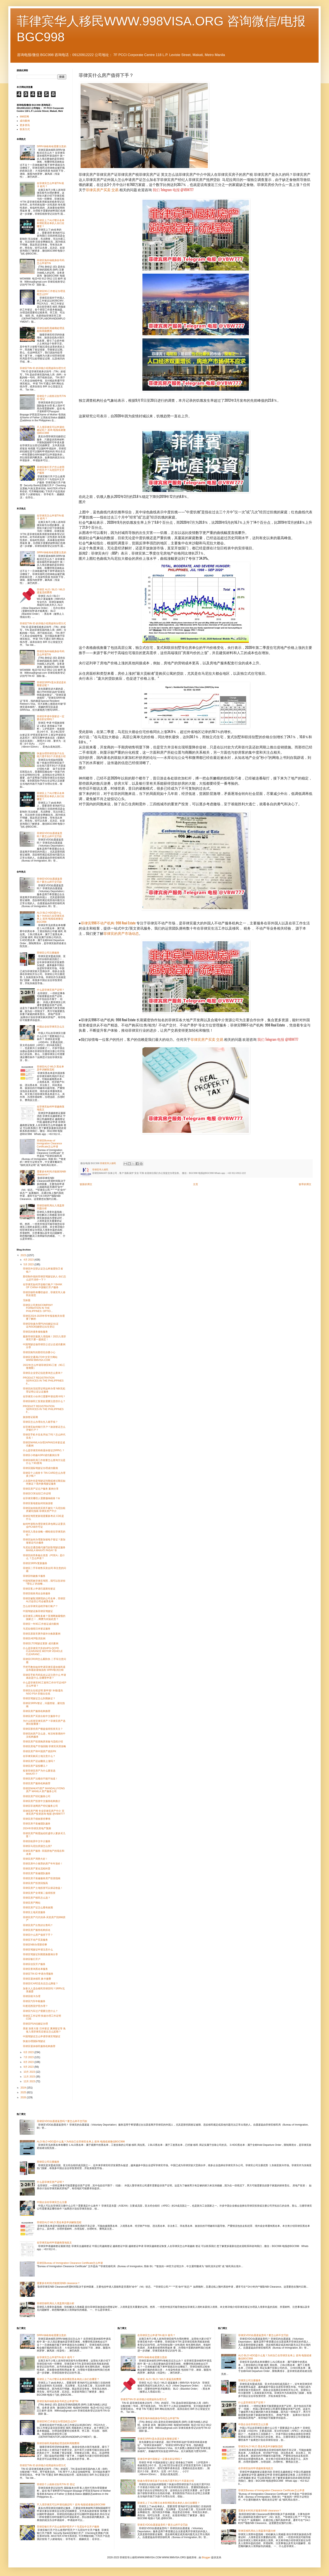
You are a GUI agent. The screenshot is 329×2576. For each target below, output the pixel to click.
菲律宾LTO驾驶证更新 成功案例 (40, 1643)
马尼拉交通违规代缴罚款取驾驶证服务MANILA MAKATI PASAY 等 (44, 1549)
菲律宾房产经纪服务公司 (36, 1796)
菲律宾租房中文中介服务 (36, 1841)
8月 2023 (29, 2062)
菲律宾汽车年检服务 (34, 2001)
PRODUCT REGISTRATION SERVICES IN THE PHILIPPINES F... (43, 1380)
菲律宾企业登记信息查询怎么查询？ (43, 1373)
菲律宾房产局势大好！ (35, 1858)
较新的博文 (86, 1184)
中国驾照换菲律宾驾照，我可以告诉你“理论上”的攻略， (44, 1582)
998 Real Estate (126, 922)
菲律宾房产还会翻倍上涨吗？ (39, 1761)
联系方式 (25, 129)
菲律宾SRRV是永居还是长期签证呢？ (158, 2438)
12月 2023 (30, 2081)
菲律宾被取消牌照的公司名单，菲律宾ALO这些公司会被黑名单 (44, 1600)
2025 (24, 2092)
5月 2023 (29, 1264)
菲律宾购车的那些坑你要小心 (39, 1352)
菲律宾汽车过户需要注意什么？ (40, 2011)
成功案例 (25, 120)
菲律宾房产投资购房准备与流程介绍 (43, 1741)
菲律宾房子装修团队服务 (36, 1823)
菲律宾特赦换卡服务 (34, 1576)
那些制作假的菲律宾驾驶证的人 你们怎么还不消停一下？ (44, 1278)
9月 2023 (29, 2066)
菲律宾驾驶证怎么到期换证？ (39, 1698)
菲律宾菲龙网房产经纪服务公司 (40, 1805)
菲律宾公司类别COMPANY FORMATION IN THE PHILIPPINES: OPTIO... (38, 1308)
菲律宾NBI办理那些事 (35, 1944)
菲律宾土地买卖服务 (34, 1912)
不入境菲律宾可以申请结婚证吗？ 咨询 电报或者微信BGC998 (51, 430)
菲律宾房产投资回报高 (35, 1883)
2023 (24, 1255)
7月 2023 (29, 2057)
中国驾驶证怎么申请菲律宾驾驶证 (41, 2036)
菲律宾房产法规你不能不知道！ (40, 1778)
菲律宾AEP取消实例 (34, 1638)
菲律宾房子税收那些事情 (36, 1818)
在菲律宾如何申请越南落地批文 (54, 2242)
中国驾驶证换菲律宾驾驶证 (38, 1611)
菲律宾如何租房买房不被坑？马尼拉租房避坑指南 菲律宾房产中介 (44, 1509)
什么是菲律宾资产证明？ (50, 989)
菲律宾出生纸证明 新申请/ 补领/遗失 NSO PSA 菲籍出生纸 (43, 1692)
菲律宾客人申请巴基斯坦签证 (39, 1588)
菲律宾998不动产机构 (97, 922)
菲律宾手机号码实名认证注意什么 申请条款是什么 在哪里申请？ (44, 1676)
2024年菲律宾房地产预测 (37, 1828)
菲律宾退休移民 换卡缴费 (37, 1978)
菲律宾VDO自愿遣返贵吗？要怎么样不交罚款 (49, 835)
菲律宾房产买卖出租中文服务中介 (41, 1716)
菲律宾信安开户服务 (34, 1964)
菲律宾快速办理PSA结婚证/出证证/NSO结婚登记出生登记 (41, 1325)
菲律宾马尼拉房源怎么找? (37, 1846)
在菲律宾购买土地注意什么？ (39, 1756)
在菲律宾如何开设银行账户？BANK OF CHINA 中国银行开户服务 (42, 1286)
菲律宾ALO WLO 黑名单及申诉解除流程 (50, 1068)
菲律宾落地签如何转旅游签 (38, 1503)
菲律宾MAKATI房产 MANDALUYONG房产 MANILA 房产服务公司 (44, 1790)
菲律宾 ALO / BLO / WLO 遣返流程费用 (51, 591)
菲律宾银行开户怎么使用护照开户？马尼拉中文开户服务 (50, 470)
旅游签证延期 (30, 1417)
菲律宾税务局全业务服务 (36, 1593)
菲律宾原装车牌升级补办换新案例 (41, 1633)
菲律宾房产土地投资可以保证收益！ (43, 1887)
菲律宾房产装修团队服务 (36, 1873)
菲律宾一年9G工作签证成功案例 (41, 1623)
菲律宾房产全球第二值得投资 (39, 1892)
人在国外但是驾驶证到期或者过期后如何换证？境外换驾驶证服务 (44, 1482)
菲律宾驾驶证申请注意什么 (38, 1949)
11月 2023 (30, 2076)
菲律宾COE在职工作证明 (37, 1493)
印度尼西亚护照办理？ (35, 2006)
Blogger (206, 2557)
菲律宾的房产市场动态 (121, 933)
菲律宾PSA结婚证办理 (35, 2023)
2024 (24, 2087)
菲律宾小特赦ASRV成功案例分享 (41, 1455)
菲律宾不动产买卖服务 (35, 1939)
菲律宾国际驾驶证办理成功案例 (40, 1468)
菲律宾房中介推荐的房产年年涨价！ (43, 1863)
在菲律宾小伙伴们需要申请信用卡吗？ (44, 1396)
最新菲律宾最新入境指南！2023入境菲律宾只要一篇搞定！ (44, 1338)
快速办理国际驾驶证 (34, 2041)
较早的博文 (305, 1184)
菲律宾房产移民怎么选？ (36, 1897)
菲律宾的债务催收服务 (35, 1331)
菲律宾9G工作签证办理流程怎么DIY (57, 2421)
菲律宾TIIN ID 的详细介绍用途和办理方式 (43, 368)
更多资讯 (25, 125)
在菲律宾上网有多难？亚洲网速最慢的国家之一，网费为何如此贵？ (44, 1617)
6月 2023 (29, 2052)
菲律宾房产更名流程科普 (36, 1868)
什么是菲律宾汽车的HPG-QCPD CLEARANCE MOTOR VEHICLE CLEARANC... (43, 1651)
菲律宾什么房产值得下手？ (38, 1934)
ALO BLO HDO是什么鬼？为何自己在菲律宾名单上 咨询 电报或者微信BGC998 (50, 917)
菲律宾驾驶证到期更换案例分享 (40, 1954)
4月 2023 (29, 1259)
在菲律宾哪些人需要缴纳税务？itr (41, 1498)
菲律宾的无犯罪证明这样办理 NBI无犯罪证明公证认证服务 (44, 1390)
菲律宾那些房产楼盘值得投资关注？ (43, 1728)
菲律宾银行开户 (31, 1959)
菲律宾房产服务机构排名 (36, 1930)
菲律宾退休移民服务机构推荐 (39, 2046)
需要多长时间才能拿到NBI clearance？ (58, 2283)
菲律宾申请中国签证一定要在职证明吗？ (50, 718)
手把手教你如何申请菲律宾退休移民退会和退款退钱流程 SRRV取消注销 (44, 1668)
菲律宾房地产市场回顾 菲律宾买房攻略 (44, 1746)
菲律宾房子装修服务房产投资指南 (41, 1878)
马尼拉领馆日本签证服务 (36, 1628)
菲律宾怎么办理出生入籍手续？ (40, 1421)
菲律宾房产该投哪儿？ (35, 1765)
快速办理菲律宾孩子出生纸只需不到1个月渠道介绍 (51, 755)
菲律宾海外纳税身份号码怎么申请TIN (50, 262)
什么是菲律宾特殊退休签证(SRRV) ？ (44, 1450)
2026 (24, 2097)
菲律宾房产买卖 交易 (102, 189)
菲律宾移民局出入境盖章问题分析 (55, 2303)
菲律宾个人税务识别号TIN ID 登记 (56, 2484)
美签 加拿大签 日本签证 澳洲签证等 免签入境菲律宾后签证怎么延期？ (44, 2030)
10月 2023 (30, 2071)
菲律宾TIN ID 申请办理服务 (38, 1973)
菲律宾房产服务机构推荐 (36, 1711)
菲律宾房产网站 (31, 1902)
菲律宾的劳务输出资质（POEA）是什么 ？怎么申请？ (44, 1557)
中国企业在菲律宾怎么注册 (52, 2202)
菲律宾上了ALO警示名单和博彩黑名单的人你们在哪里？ (50, 223)
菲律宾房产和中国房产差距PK (39, 1751)
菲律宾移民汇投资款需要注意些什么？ (44, 1401)
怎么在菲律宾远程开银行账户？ (40, 1606)
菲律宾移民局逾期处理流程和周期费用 (50, 330)
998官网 (24, 116)
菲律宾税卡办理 (31, 1996)
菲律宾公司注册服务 (48, 952)
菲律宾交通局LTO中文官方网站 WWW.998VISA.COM (40, 1359)
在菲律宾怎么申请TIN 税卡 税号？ (56, 2357)
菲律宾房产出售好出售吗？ (38, 1925)
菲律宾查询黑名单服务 (35, 1969)
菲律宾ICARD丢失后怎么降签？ (40, 1983)
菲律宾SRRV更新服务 (35, 1563)
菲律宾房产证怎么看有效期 (38, 1907)
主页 (195, 1184)
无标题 (26, 1300)
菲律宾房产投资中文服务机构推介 (41, 1801)
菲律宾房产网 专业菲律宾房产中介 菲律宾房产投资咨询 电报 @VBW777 (44, 1812)
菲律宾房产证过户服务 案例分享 (41, 1488)
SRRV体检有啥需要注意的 (51, 146)
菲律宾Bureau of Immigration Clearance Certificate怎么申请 (49, 1143)
